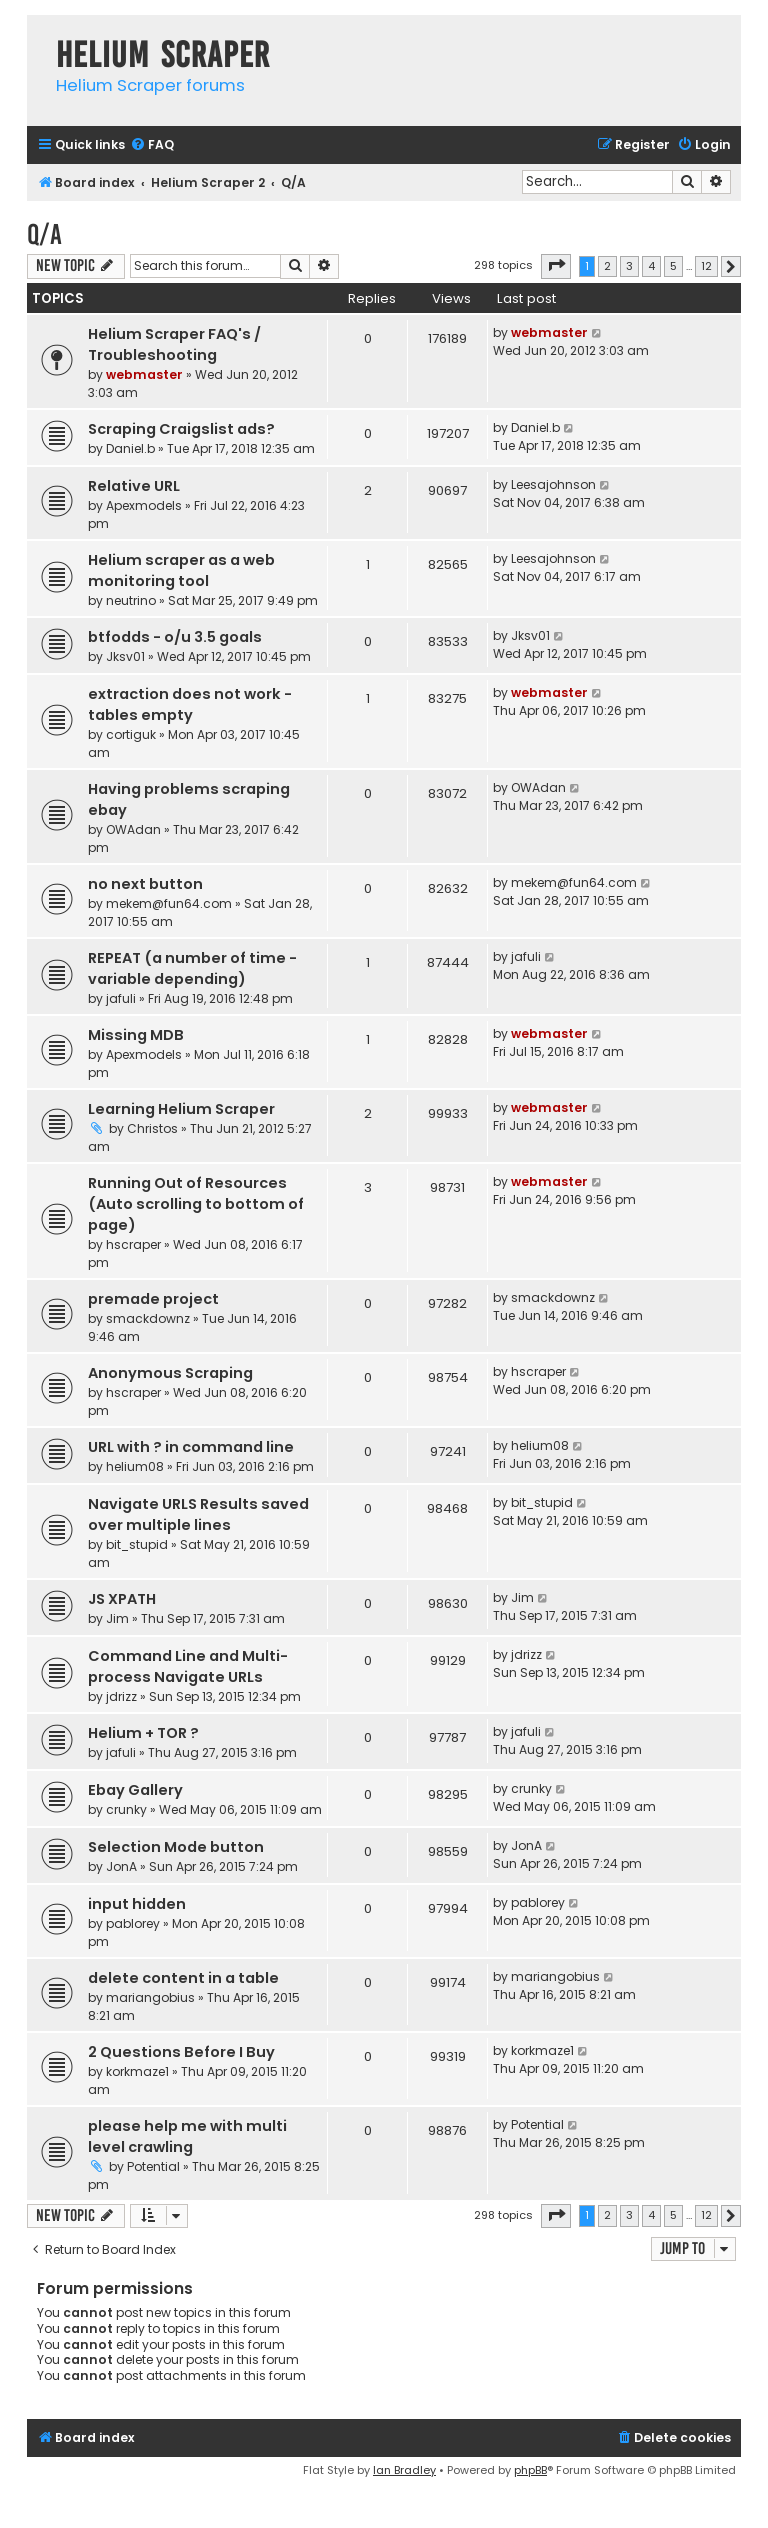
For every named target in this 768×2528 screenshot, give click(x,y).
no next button (145, 884)
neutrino (131, 600)
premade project (153, 1299)
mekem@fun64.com (169, 903)
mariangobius (150, 1997)
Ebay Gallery (135, 1790)
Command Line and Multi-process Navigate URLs (188, 1666)
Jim (117, 1618)
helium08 (135, 1466)
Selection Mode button (176, 1847)
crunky (126, 1809)
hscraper (133, 1244)
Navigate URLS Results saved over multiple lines (198, 1514)
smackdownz (148, 1318)
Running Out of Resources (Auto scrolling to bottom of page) (196, 1204)
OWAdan (133, 829)
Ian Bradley (404, 2470)
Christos (152, 1128)
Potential (153, 2166)
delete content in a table (183, 1978)
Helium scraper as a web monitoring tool (181, 570)
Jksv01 (125, 656)
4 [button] (651, 266)
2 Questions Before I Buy (181, 2052)
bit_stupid (137, 1544)
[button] (556, 266)
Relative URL (134, 486)
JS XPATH (122, 1599)
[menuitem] (152, 145)
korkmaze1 (137, 2071)
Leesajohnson (553, 484)
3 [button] (629, 266)
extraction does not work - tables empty (190, 704)
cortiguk (131, 734)
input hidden (137, 1904)
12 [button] (706, 266)
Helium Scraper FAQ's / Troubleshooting (174, 344)
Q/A (44, 234)
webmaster (144, 374)
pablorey (133, 1923)
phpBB (530, 2470)
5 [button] (673, 266)
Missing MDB (136, 1035)
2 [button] (607, 266)
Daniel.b (130, 448)
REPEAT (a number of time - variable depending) (192, 968)
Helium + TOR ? (143, 1733)
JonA (121, 1866)
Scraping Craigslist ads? (181, 429)
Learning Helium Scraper (181, 1109)
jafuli (121, 998)
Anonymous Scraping (170, 1373)
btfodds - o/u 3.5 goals (175, 637)
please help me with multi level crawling (187, 2136)
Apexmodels (144, 505)
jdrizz (121, 1696)
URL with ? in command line (191, 1447)
